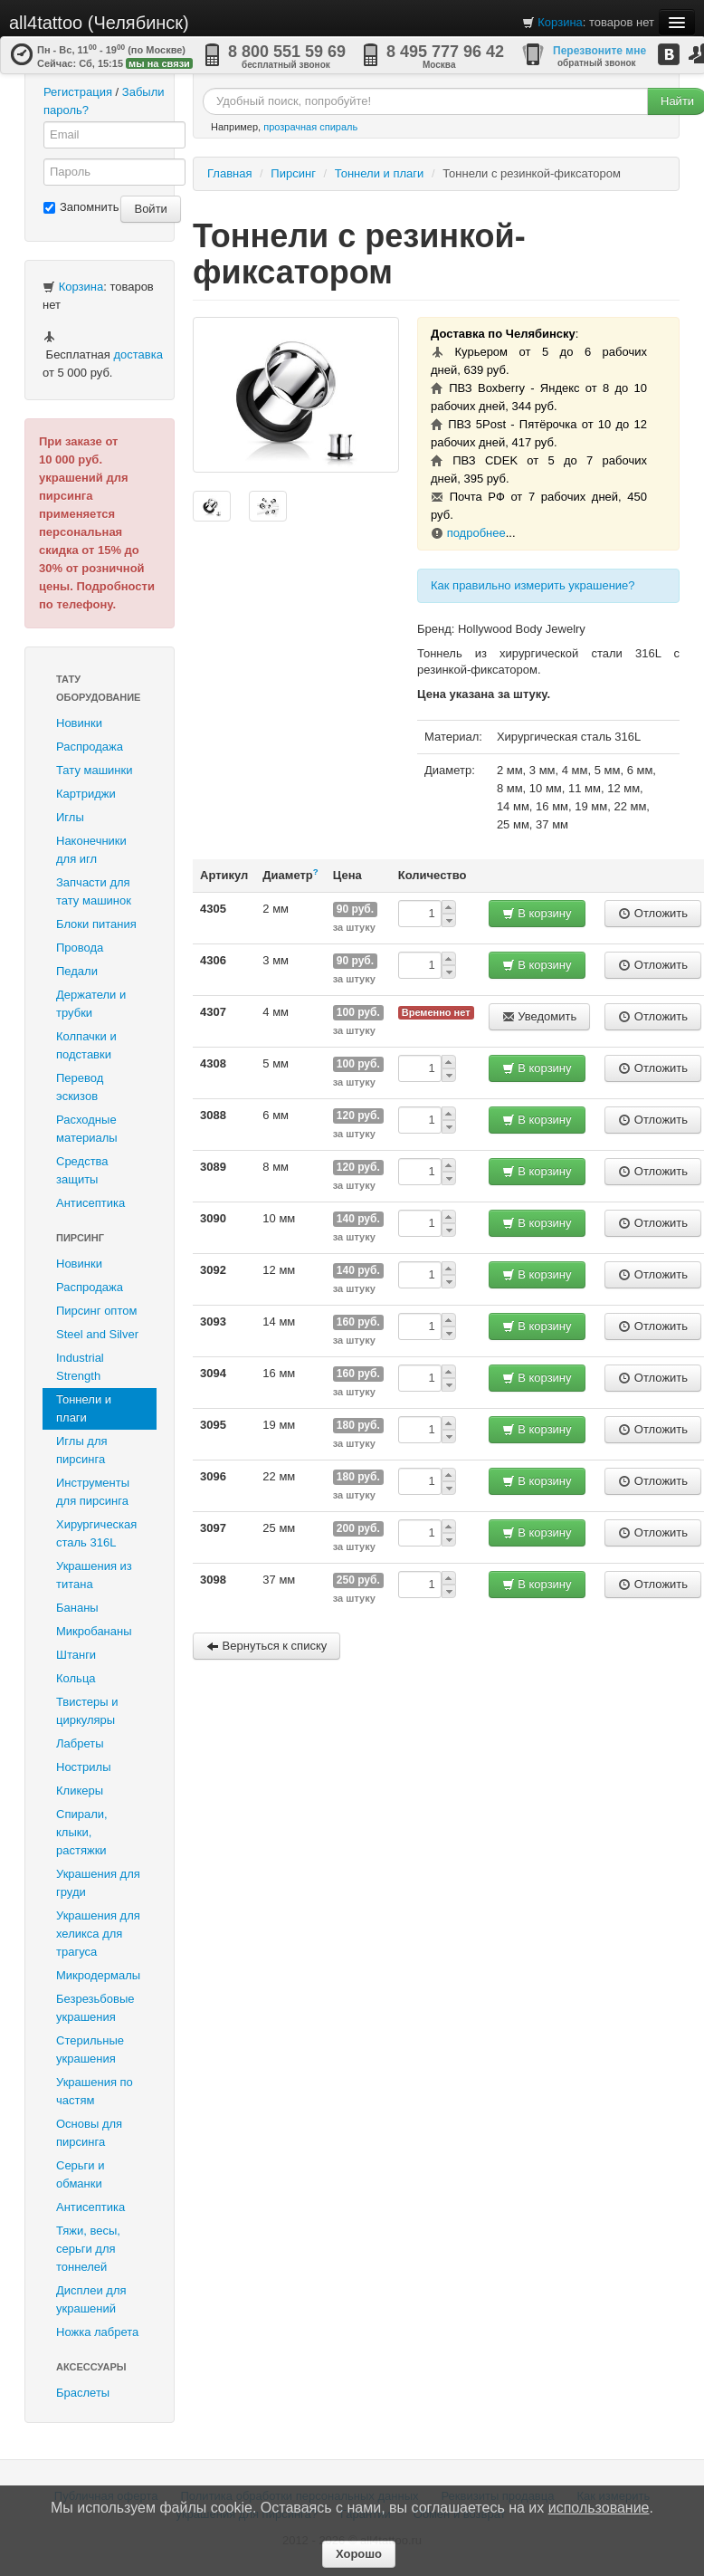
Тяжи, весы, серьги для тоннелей (88, 2249)
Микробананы (94, 1631)
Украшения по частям (94, 2091)
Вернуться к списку (266, 1645)
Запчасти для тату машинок (93, 891)
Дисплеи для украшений (91, 2299)
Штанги (76, 1654)
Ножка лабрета (97, 2332)
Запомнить (81, 207)
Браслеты (82, 2392)
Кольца (76, 1678)
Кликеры (79, 1790)
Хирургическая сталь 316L (96, 1533)
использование (599, 2507)
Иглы (70, 817)
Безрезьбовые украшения (95, 2008)
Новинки (79, 723)
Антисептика (90, 1203)
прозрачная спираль (310, 126)
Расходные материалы (87, 1128)
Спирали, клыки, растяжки (82, 1832)
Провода (79, 947)
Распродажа (89, 746)
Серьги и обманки (80, 2174)
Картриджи (86, 793)
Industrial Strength (80, 1367)
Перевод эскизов (79, 1087)
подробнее (476, 533)
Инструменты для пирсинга (92, 1492)
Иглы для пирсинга (82, 1450)
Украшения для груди (98, 1883)
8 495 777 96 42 (445, 52)
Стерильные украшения (90, 2049)
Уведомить (539, 1016)
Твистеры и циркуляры (87, 1711)
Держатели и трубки (91, 1004)
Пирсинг (80, 1237)
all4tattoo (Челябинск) (99, 23)
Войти (150, 208)
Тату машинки (94, 770)
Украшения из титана (94, 1575)
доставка (137, 354)
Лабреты (80, 1743)
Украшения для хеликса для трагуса (98, 1933)
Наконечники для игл (91, 850)
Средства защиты (82, 1170)
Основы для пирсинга (89, 2133)
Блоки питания (96, 924)
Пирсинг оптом (96, 1310)
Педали (77, 971)
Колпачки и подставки (86, 1045)
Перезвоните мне (599, 50)
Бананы (77, 1607)
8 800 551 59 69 (287, 52)
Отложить (653, 913)
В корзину (537, 913)
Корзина (560, 22)
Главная (229, 173)
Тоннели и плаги (83, 1408)
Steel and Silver (97, 1334)
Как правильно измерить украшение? (533, 585)
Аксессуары (91, 2366)
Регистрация (77, 92)
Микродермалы (98, 1975)
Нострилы (83, 1767)
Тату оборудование (98, 688)
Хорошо (359, 2554)
